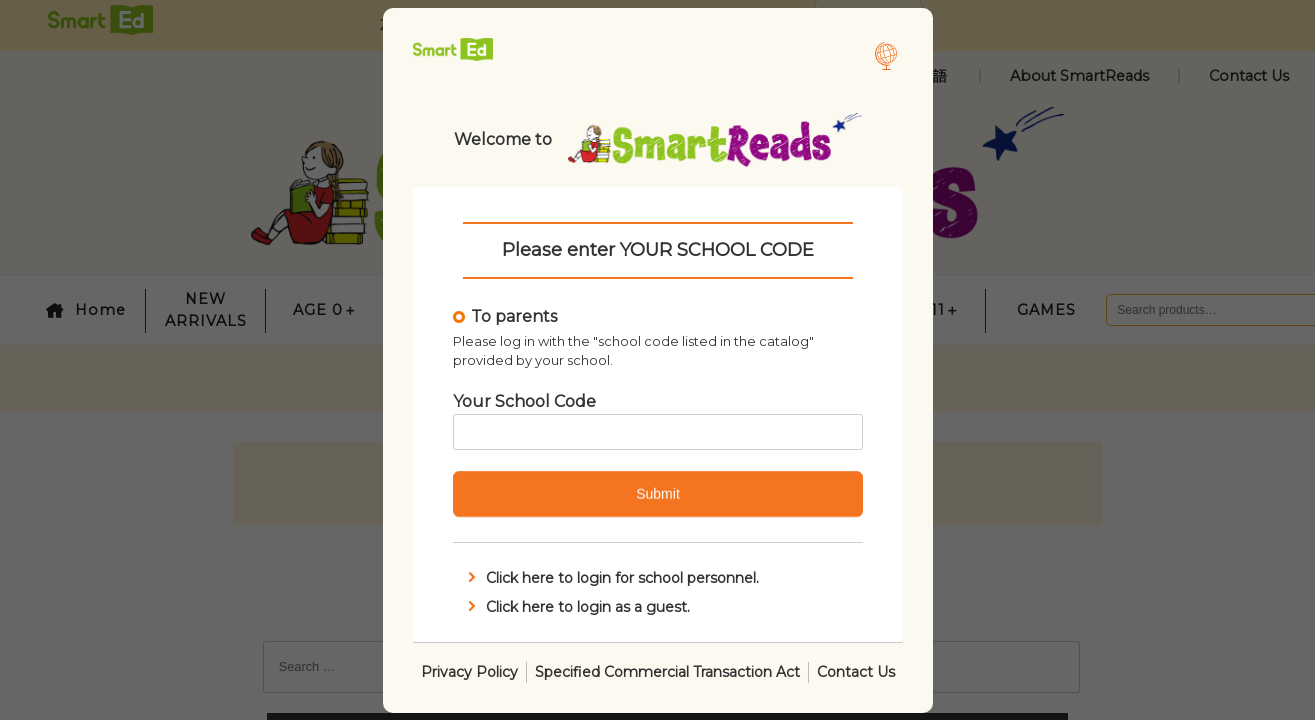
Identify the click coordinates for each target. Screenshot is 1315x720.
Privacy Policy (469, 671)
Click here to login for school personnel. (611, 578)
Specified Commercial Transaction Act (667, 671)
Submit (658, 494)
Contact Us (856, 671)
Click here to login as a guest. (577, 606)
